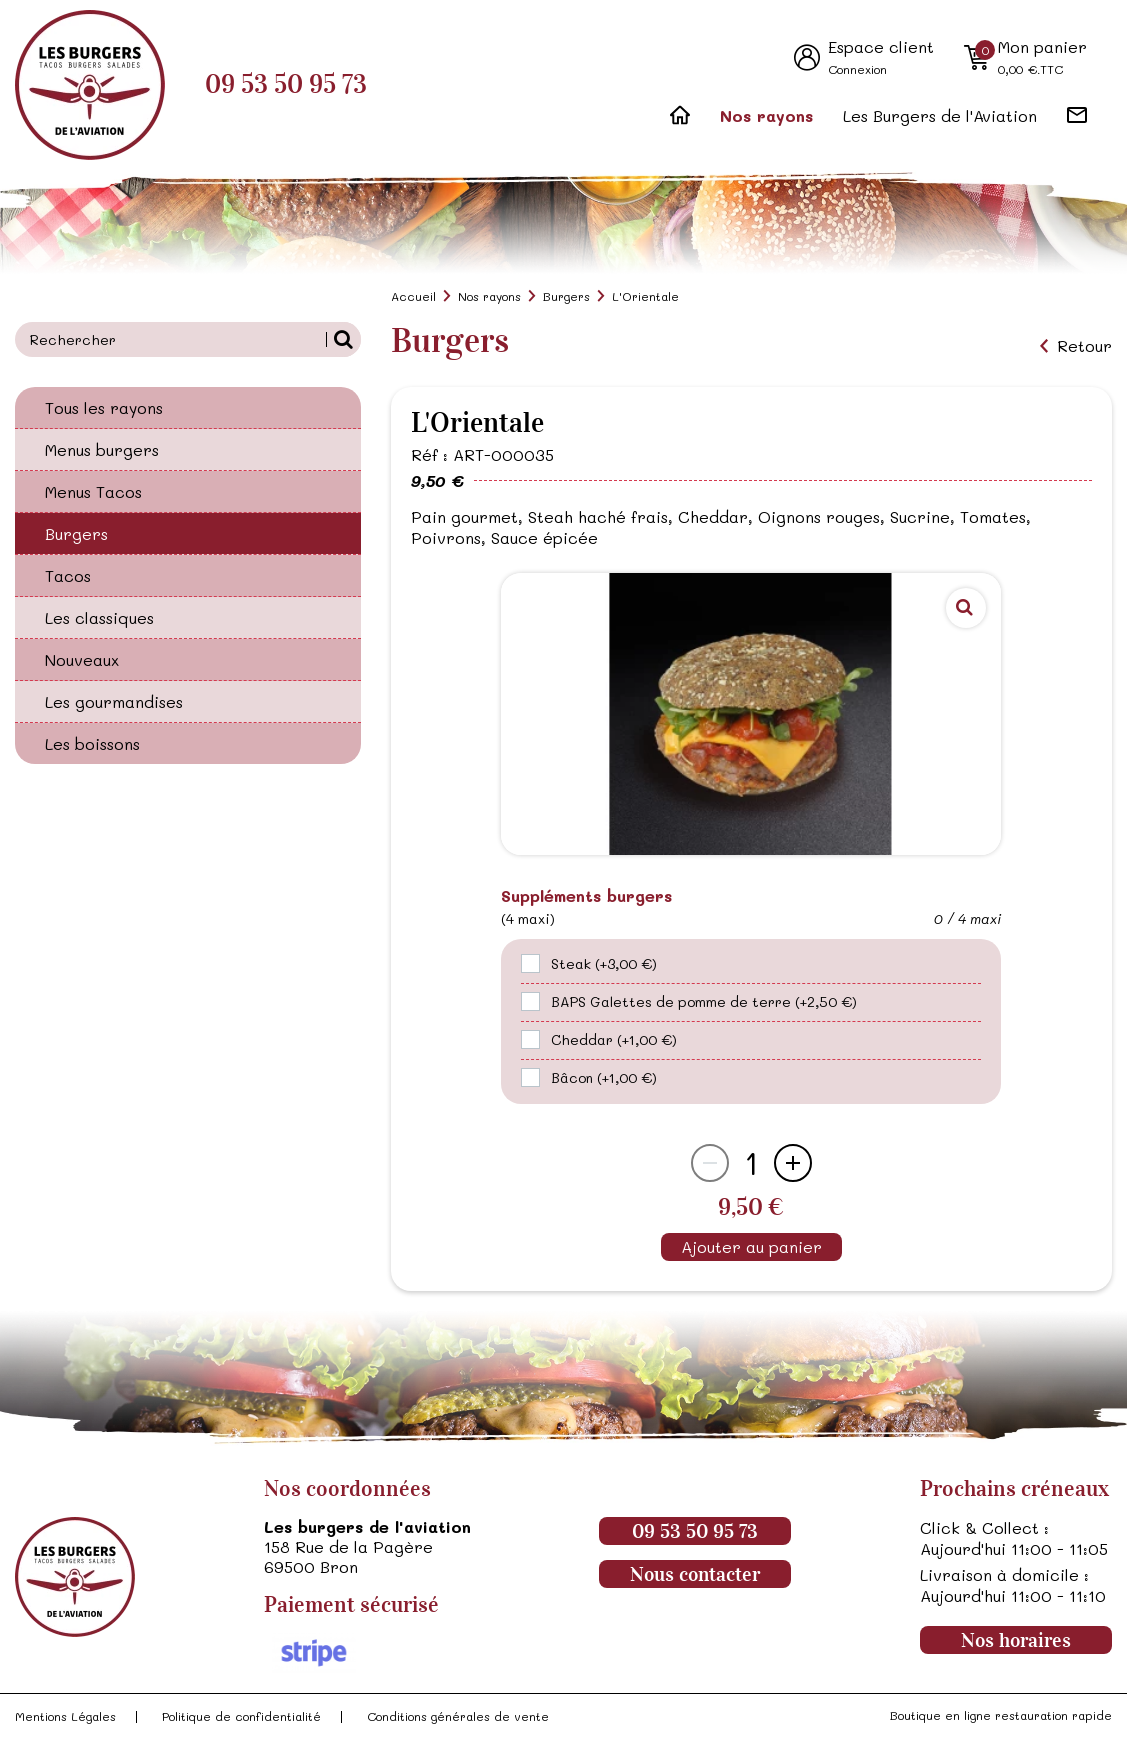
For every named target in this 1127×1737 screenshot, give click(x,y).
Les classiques (99, 617)
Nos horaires (1016, 1640)
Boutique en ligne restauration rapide (1001, 1715)
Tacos (68, 575)
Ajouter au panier (751, 1246)
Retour (1084, 346)
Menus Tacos (93, 491)
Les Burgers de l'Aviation (940, 115)
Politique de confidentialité (241, 1716)
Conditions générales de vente (458, 1716)
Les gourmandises (114, 701)
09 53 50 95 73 (286, 84)
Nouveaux (82, 659)
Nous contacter (695, 1574)
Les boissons (92, 743)
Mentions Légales (65, 1716)
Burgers (76, 533)
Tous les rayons (104, 407)
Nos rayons (766, 115)
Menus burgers (102, 449)
